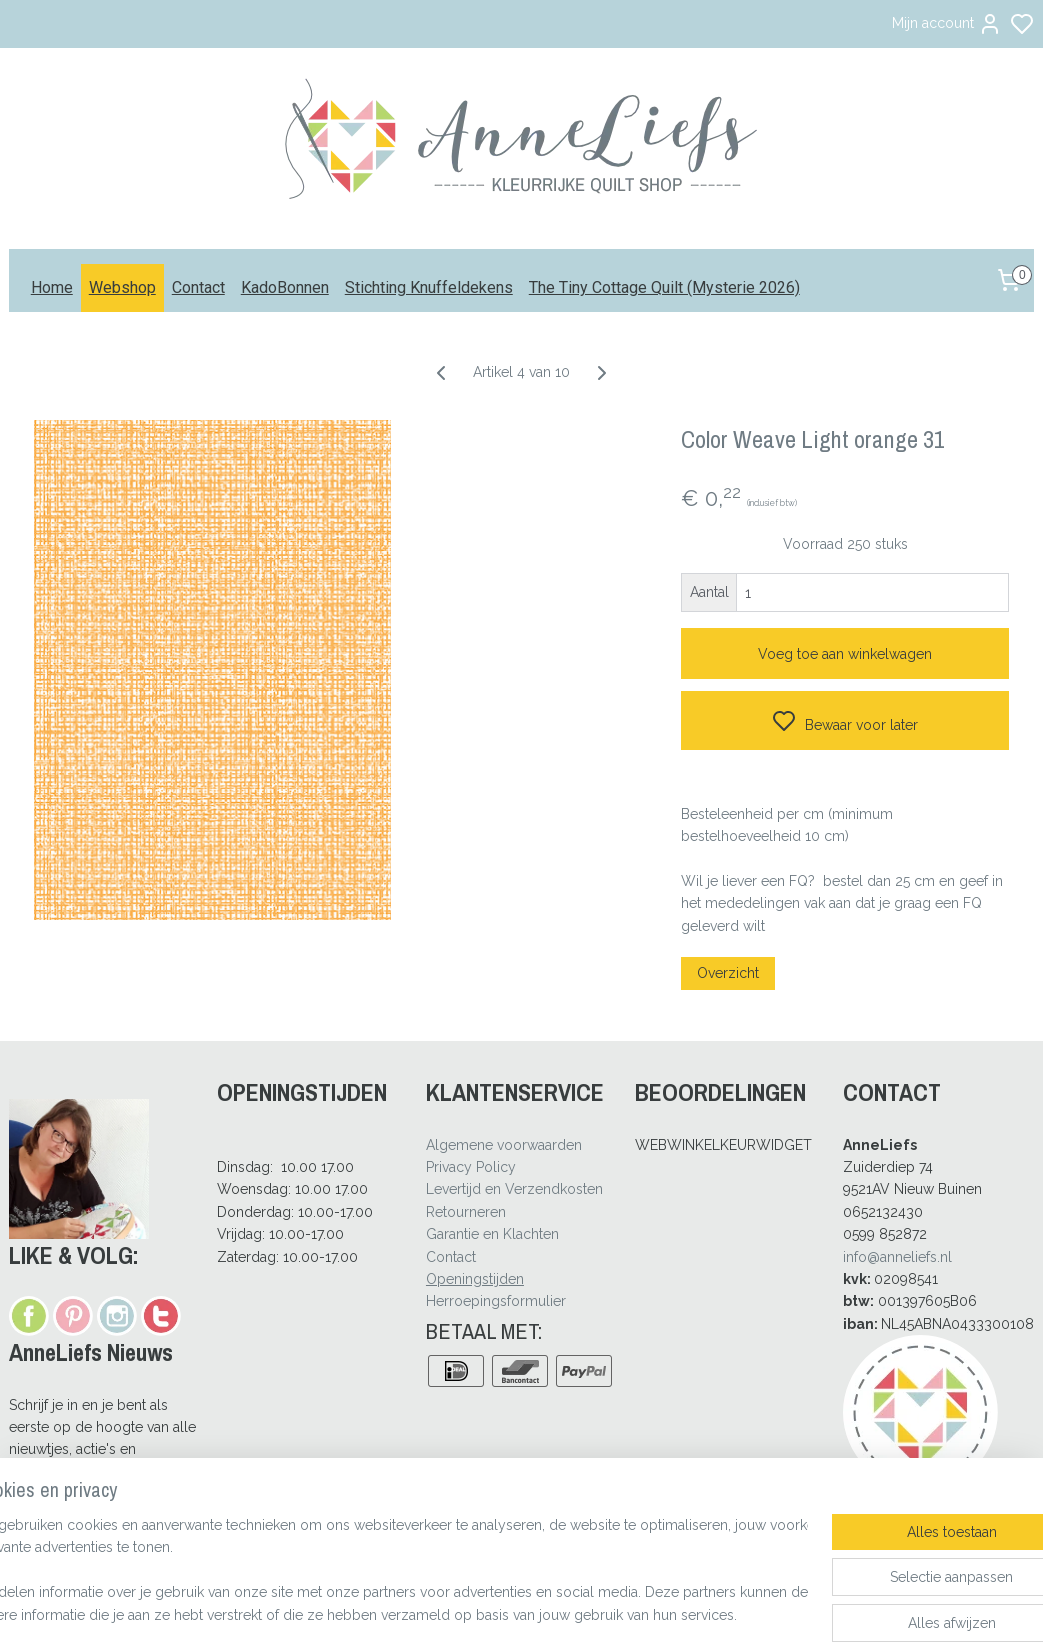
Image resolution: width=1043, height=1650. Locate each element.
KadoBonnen (285, 287)
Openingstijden (475, 1279)
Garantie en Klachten (492, 1234)
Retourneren (466, 1212)
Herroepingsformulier (496, 1301)
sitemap (577, 1613)
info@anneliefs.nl (897, 1257)
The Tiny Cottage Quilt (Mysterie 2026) (664, 287)
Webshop (122, 287)
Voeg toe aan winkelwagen (845, 654)
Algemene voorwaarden (504, 1145)
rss (614, 1613)
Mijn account (947, 24)
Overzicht (728, 973)
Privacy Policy (471, 1167)
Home (52, 287)
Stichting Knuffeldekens (429, 287)
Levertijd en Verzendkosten (514, 1189)
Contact (198, 287)
